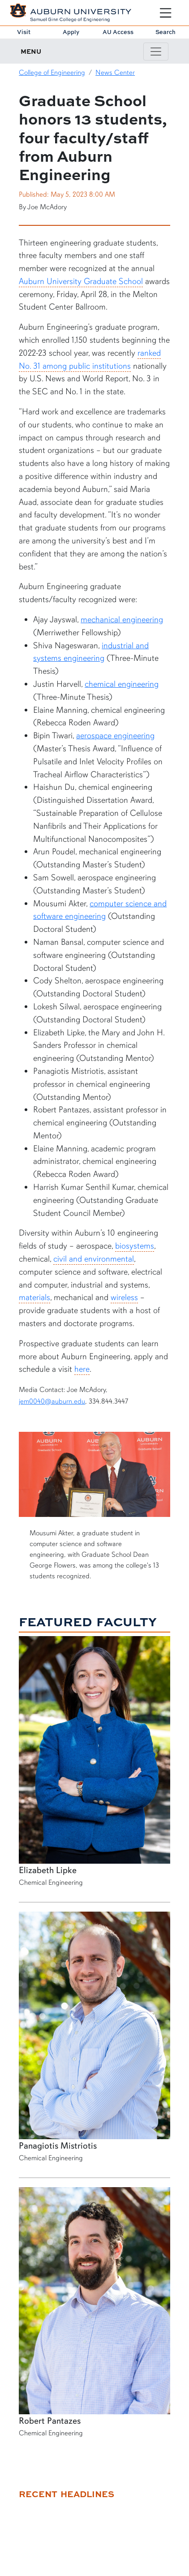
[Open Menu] (165, 12)
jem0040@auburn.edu (52, 1401)
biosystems (134, 1246)
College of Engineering (52, 72)
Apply (71, 32)
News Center (115, 72)
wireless (124, 1297)
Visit (23, 32)
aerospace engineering (115, 735)
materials (34, 1297)
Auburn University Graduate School (81, 281)
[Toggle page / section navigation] (155, 51)
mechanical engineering (122, 619)
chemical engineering (122, 684)
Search (165, 32)
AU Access (118, 32)
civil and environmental (93, 1259)
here (82, 1369)
